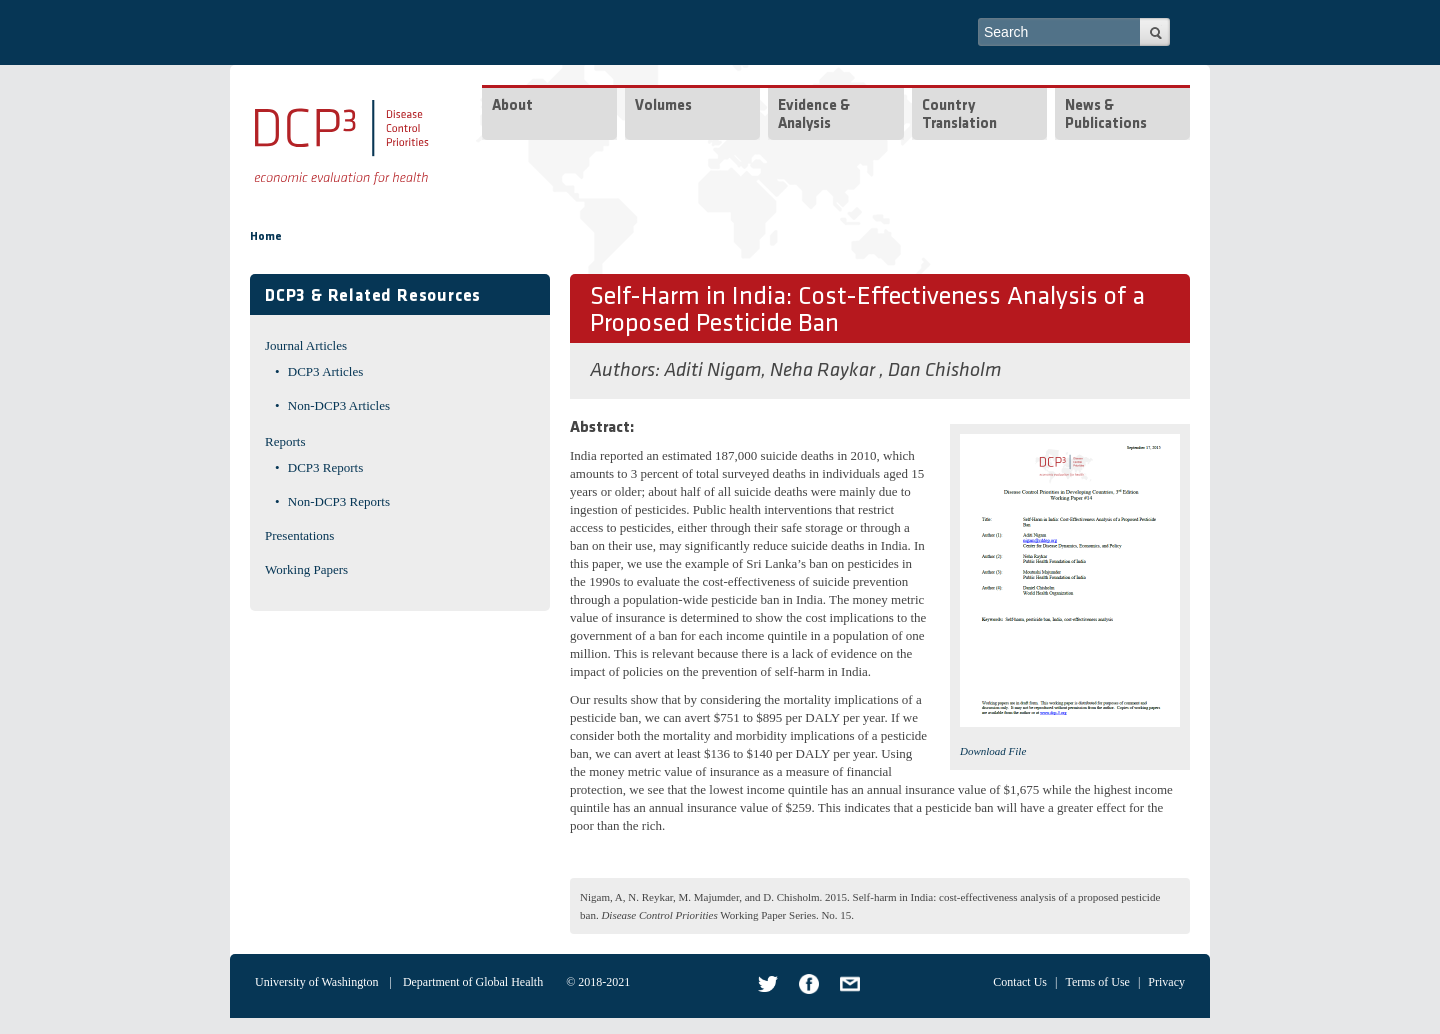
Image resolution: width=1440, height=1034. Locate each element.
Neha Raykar (824, 371)
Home (266, 237)
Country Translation (959, 115)
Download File (993, 751)
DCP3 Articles (325, 371)
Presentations (299, 535)
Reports (285, 441)
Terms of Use (1097, 982)
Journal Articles (306, 345)
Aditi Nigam (712, 371)
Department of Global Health (473, 982)
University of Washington (316, 982)
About (512, 106)
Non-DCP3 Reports (339, 501)
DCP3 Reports (325, 467)
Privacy (1166, 982)
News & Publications (1106, 115)
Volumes (663, 106)
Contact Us (1020, 982)
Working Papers (306, 569)
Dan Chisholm (944, 371)
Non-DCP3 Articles (339, 405)
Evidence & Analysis (814, 115)
